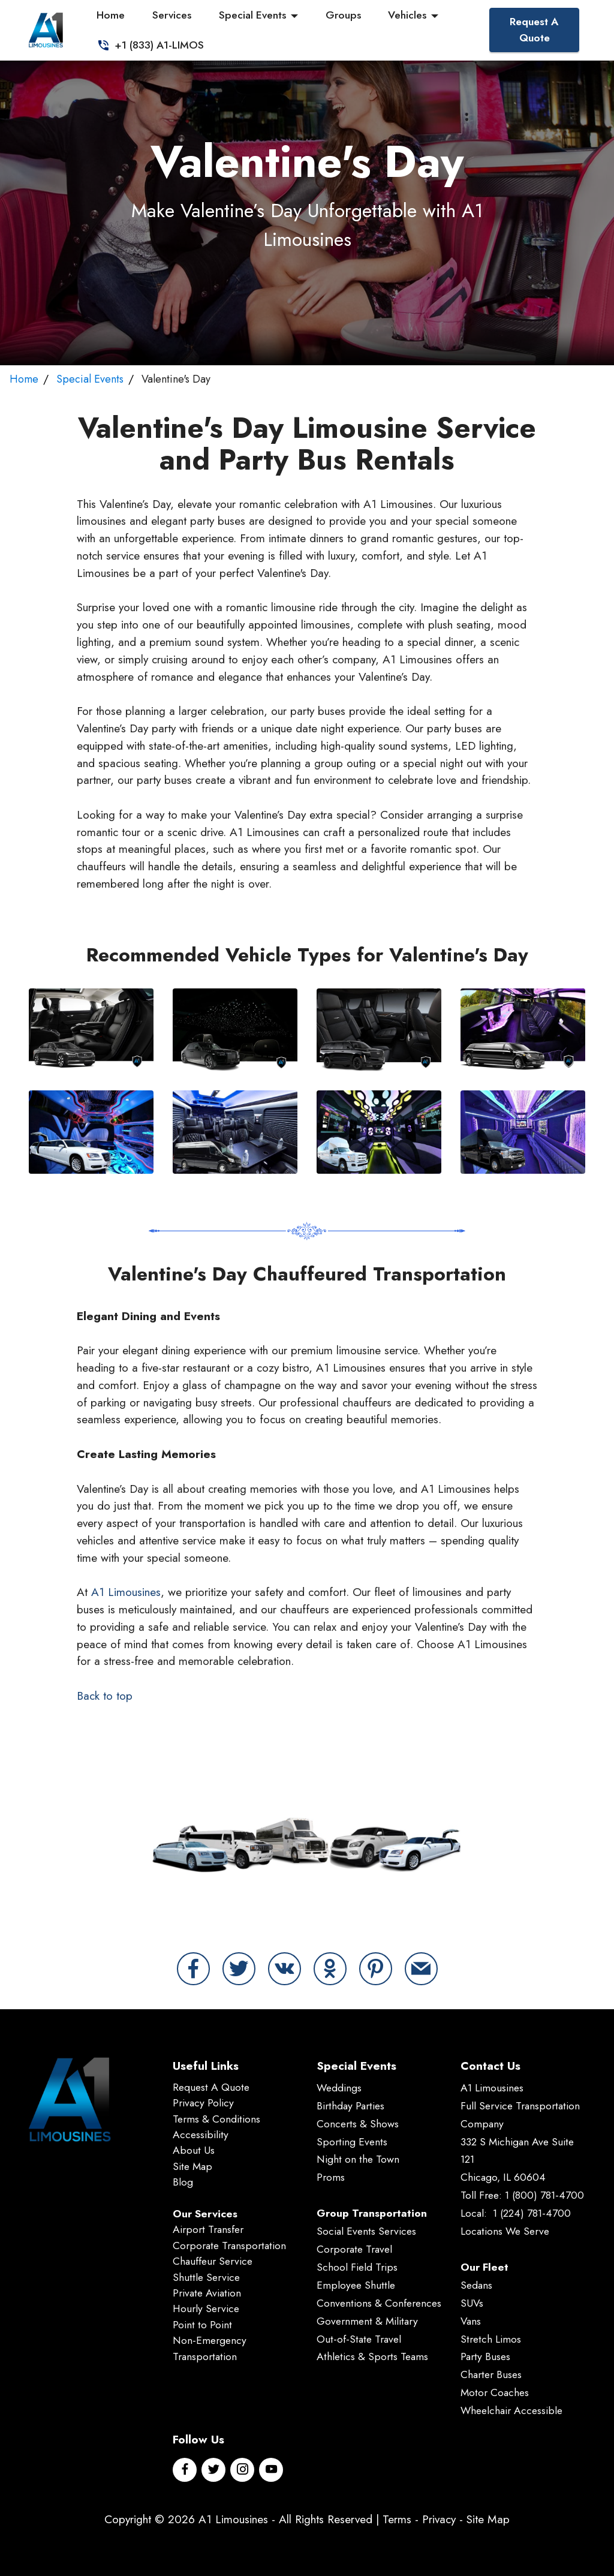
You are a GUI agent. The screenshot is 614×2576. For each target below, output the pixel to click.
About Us (194, 2150)
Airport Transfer (208, 2229)
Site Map (192, 2166)
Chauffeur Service (212, 2261)
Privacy (439, 2519)
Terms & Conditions (216, 2119)
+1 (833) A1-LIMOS (147, 45)
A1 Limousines (126, 1591)
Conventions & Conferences (379, 2303)
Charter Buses (491, 2374)
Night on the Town (358, 2159)
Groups (339, 15)
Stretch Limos (490, 2339)
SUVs (471, 2303)
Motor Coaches (494, 2392)
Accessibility (200, 2134)
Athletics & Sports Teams (372, 2356)
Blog (183, 2182)
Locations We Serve (504, 2231)
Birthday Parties (350, 2106)
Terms (397, 2519)
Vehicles (403, 15)
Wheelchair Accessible (511, 2410)
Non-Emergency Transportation (209, 2348)
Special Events (248, 15)
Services (168, 15)
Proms (331, 2177)
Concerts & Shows (358, 2124)
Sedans (476, 2285)
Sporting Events (352, 2142)
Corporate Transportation (229, 2245)
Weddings (339, 2088)
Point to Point (202, 2324)
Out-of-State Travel (359, 2339)
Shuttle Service (206, 2277)
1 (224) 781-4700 (532, 2213)
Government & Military (367, 2321)
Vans (470, 2321)
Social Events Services (366, 2231)
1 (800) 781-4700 (544, 2195)
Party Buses (485, 2356)
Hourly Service (206, 2308)
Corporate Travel (354, 2249)
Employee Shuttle (356, 2285)
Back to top (105, 1695)
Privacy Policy (203, 2103)
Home (108, 15)
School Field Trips (357, 2267)
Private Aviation (207, 2293)
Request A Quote (534, 29)
